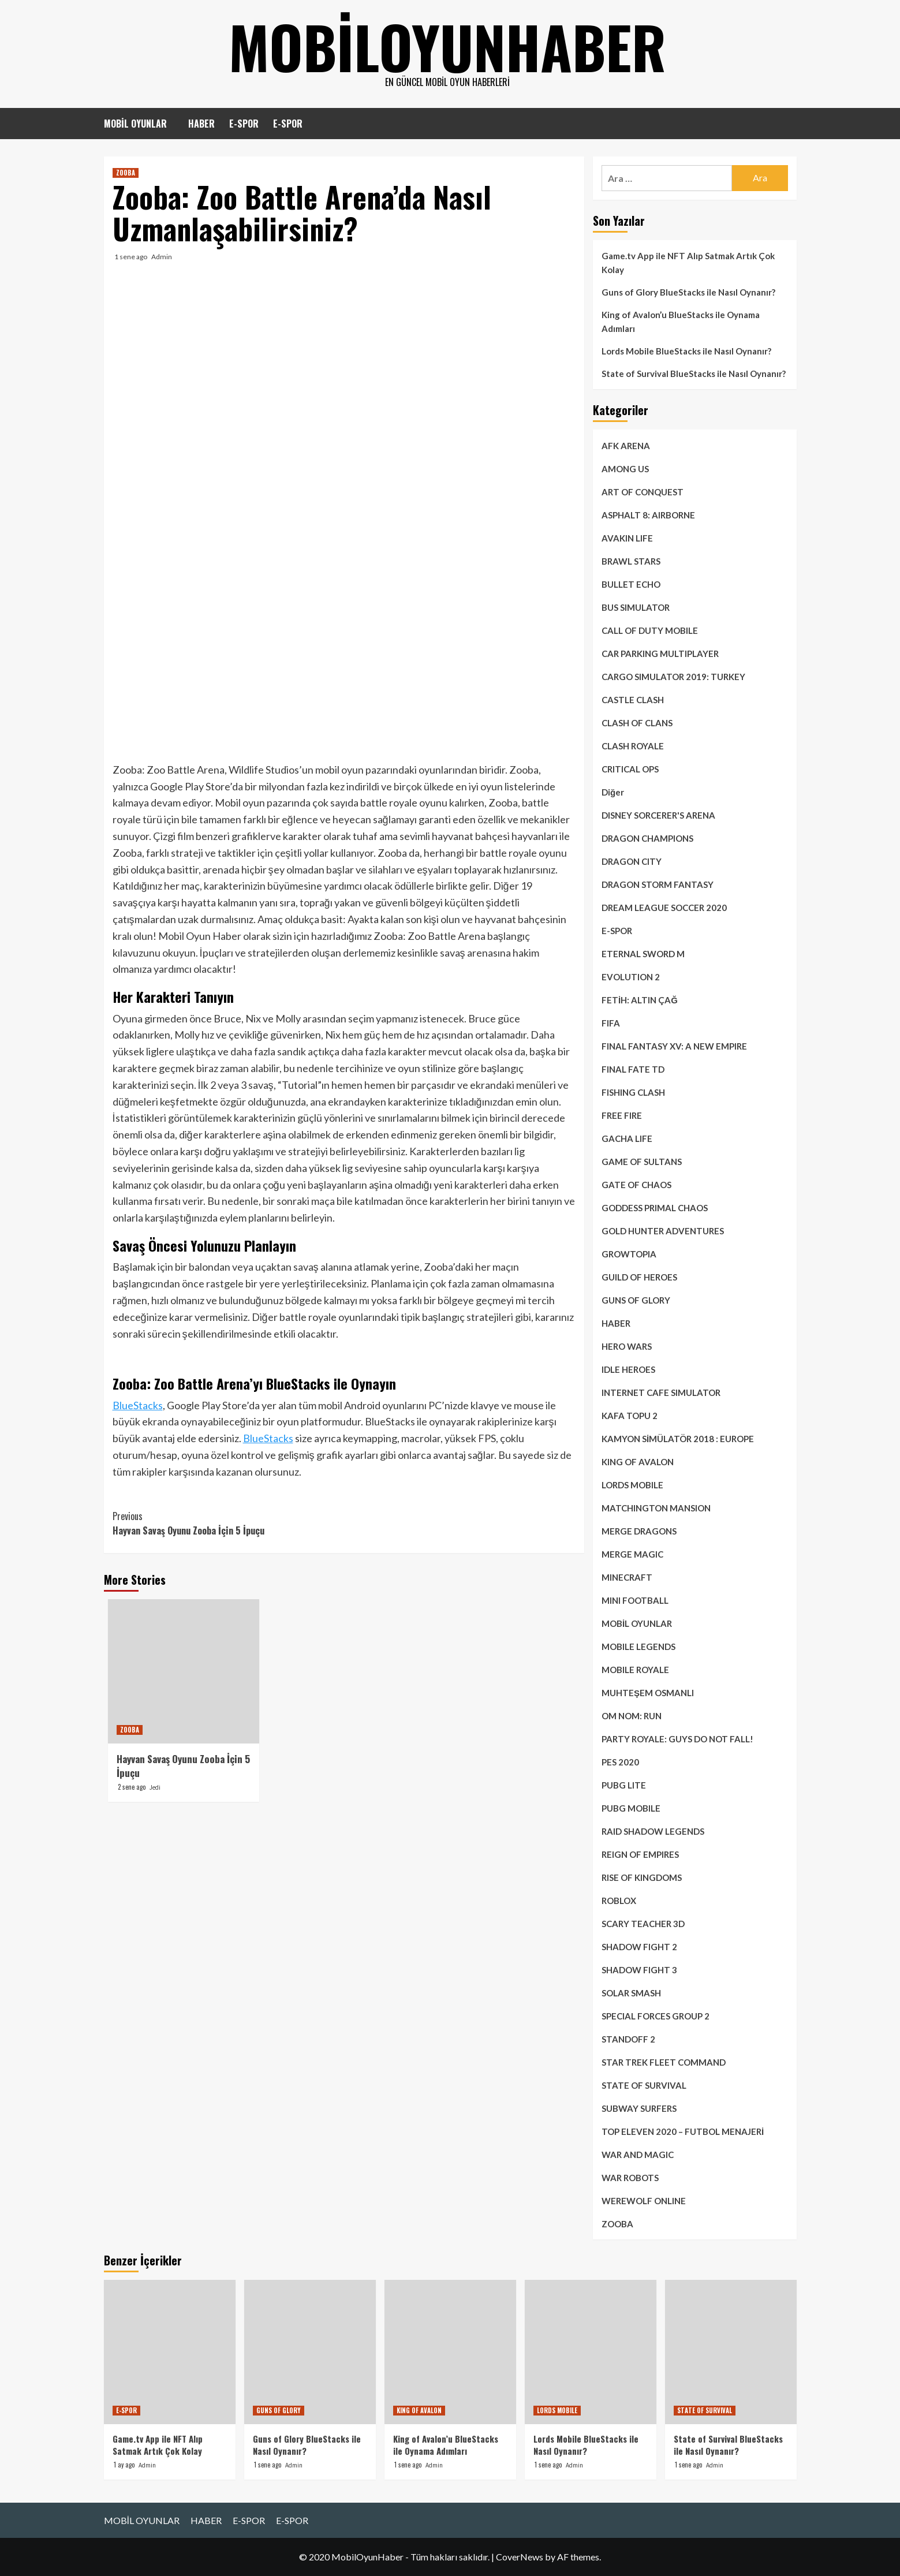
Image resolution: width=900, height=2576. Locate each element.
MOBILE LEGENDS (638, 1646)
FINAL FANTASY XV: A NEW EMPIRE (674, 1046)
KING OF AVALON (638, 1462)
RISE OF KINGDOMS (642, 1877)
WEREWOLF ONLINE (644, 2201)
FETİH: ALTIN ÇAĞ (640, 1000)
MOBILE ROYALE (635, 1669)
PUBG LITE (624, 1785)
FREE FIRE (622, 1115)
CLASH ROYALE (633, 746)
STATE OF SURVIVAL (644, 2085)
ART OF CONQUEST (643, 492)
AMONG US (625, 469)
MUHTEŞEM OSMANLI (648, 1693)
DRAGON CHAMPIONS (647, 838)
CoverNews (519, 2556)
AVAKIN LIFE (627, 538)
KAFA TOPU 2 (630, 1415)
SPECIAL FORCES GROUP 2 (655, 2016)
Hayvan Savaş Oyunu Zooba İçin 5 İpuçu (228, 1523)
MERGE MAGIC (632, 1554)
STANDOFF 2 (628, 2039)
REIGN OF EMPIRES (640, 1854)
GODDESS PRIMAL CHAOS (655, 1208)
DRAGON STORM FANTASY (658, 884)
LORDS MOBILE (632, 1485)
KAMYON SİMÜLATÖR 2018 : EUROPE (678, 1438)
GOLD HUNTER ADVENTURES (663, 1231)
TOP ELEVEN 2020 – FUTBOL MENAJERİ (683, 2131)
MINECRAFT (627, 1577)
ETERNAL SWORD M (643, 954)
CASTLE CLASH (633, 700)
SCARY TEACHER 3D (643, 1923)
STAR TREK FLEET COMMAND (664, 2062)
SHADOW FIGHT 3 (639, 1970)
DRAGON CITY (632, 861)
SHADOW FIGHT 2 (639, 1947)
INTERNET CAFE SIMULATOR (661, 1392)
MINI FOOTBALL (635, 1600)
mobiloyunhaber (447, 46)
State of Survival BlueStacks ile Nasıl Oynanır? (694, 373)
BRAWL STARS (631, 561)
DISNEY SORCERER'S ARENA (658, 815)
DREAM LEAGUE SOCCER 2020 (664, 907)
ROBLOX (619, 1900)
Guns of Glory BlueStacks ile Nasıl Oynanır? (688, 292)
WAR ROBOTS (630, 2177)
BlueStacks (138, 1405)
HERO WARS (627, 1346)
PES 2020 (620, 1762)
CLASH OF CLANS (637, 723)
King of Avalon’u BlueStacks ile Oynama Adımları (681, 321)
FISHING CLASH (633, 1092)
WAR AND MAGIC (638, 2154)
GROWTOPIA (629, 1254)
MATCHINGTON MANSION (656, 1508)
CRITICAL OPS (630, 769)
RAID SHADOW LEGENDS (653, 1831)
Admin (161, 256)
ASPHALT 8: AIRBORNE (648, 515)
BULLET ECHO (631, 584)
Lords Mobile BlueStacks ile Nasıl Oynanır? (686, 351)
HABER (201, 123)
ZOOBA (125, 172)
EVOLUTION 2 (631, 977)
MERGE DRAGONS (639, 1531)
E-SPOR (244, 123)
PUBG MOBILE (631, 1808)
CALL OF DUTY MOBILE (650, 630)
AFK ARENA (626, 445)
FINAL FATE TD (633, 1069)
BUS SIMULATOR (636, 607)
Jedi (155, 1787)
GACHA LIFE (627, 1138)
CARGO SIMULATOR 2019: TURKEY (673, 676)
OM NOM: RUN (632, 1716)
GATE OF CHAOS (636, 1184)
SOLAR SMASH (631, 1993)
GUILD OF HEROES (639, 1277)
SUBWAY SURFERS (639, 2108)
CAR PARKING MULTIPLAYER (660, 653)
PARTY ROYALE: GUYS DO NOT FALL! (677, 1739)
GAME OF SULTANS (642, 1161)
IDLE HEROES (628, 1369)
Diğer (613, 792)
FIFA (611, 1023)
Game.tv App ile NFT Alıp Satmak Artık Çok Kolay (688, 263)
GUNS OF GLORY (636, 1300)
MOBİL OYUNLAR (135, 123)
